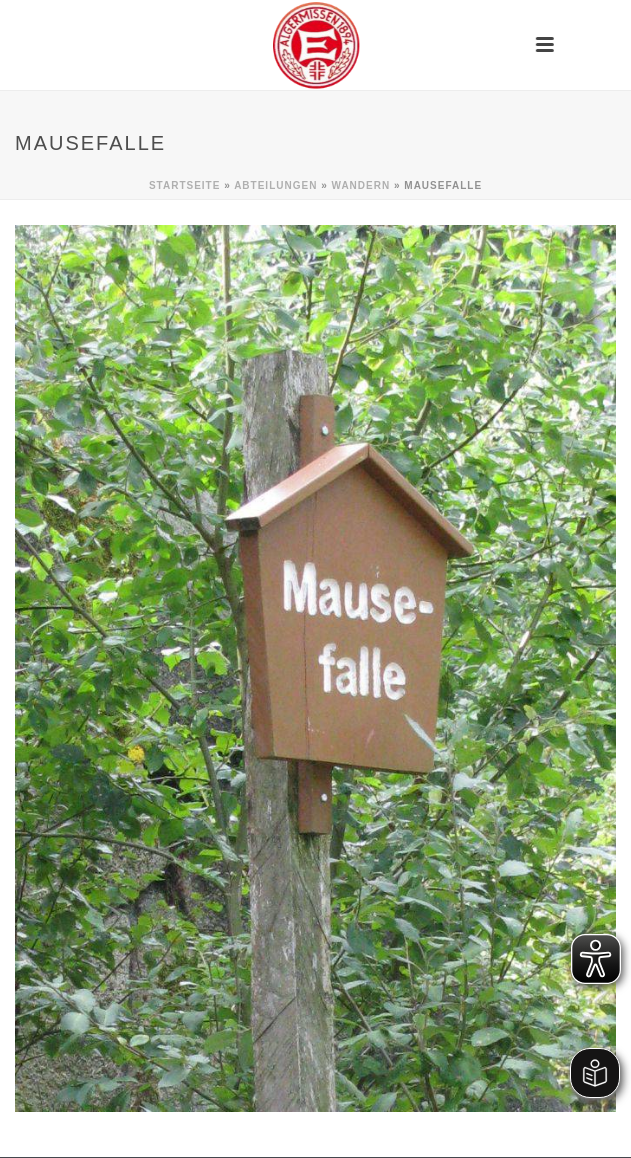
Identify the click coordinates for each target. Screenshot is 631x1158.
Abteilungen (275, 185)
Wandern (361, 185)
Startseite (184, 185)
